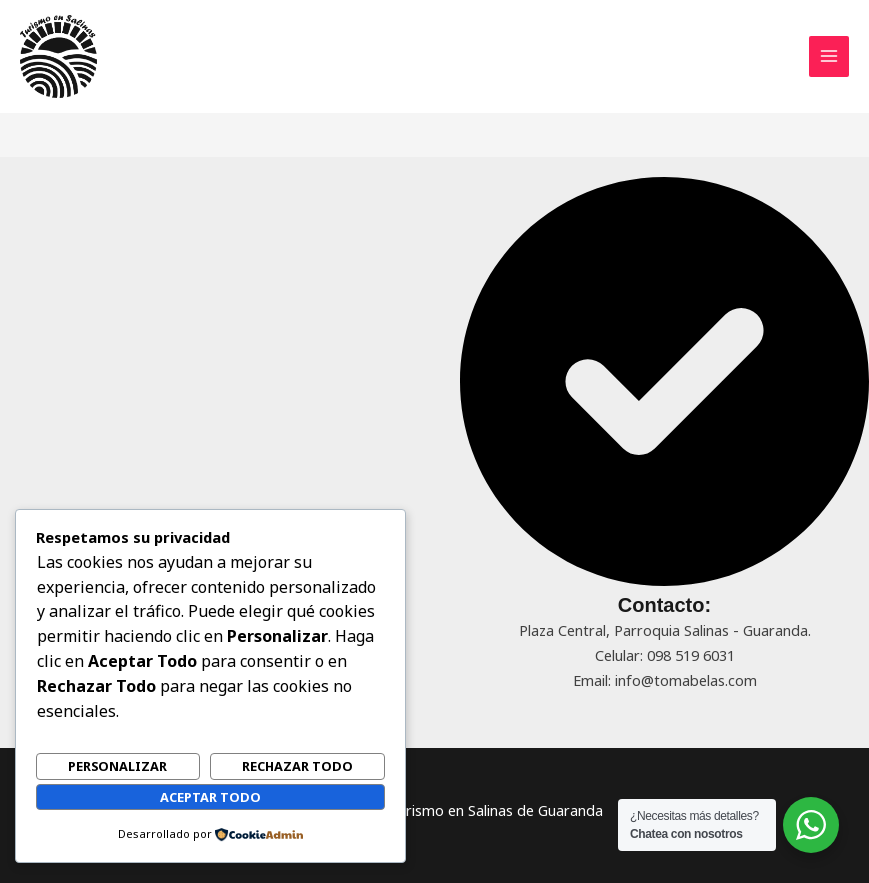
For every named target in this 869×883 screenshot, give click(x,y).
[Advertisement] (205, 317)
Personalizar (117, 766)
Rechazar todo (297, 766)
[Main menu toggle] (829, 56)
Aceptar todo (210, 797)
